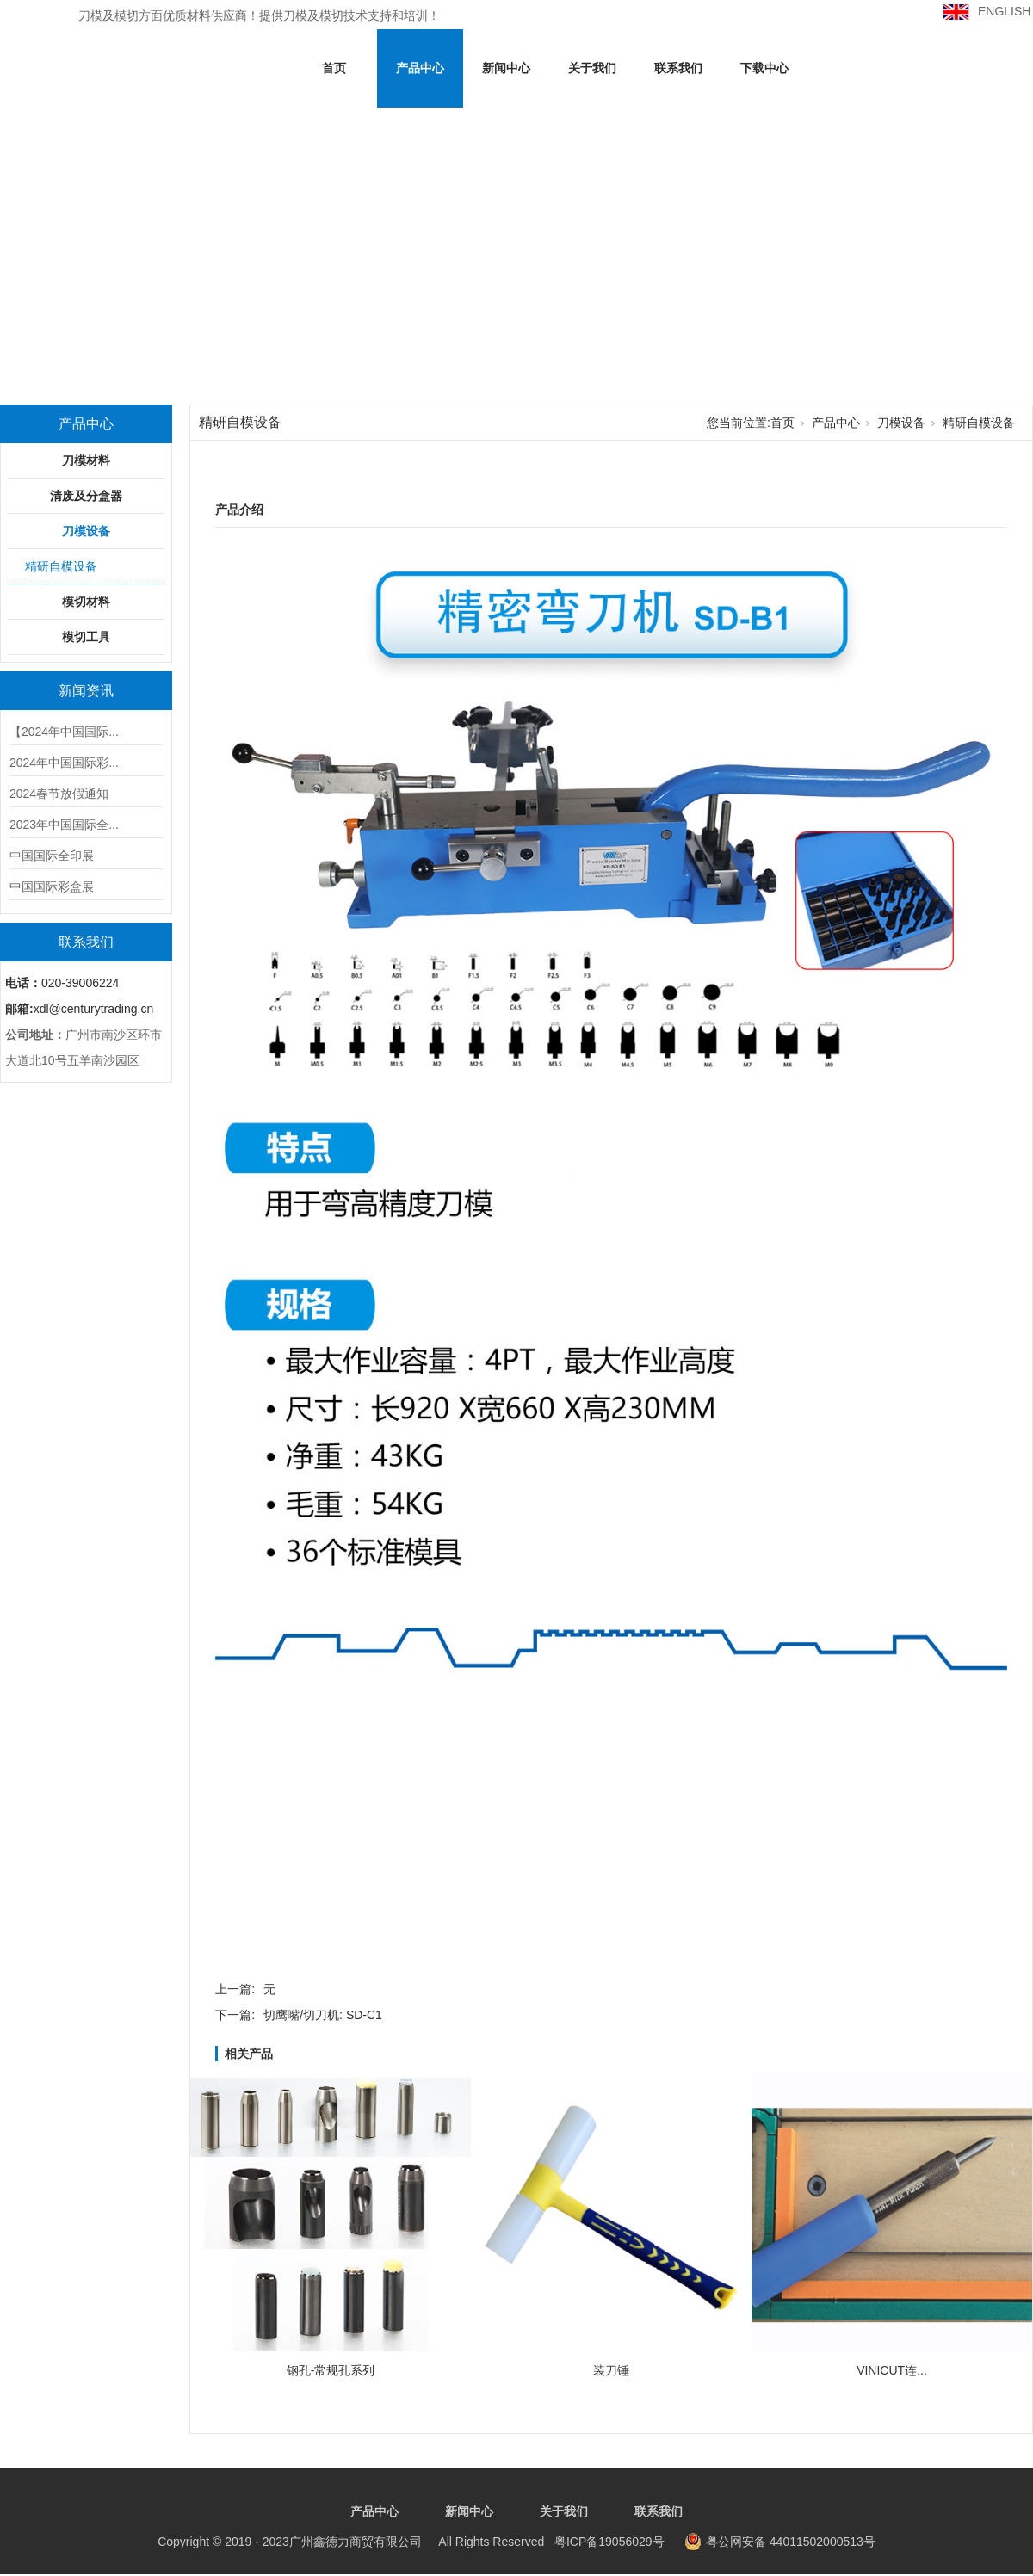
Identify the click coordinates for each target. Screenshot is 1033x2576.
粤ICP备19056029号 (411, 2541)
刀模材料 (86, 460)
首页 (334, 68)
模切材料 (86, 601)
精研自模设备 (61, 566)
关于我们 (592, 68)
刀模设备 (86, 531)
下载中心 (764, 68)
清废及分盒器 (86, 496)
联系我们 (678, 68)
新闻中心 (506, 68)
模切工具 (86, 637)
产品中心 (420, 68)
